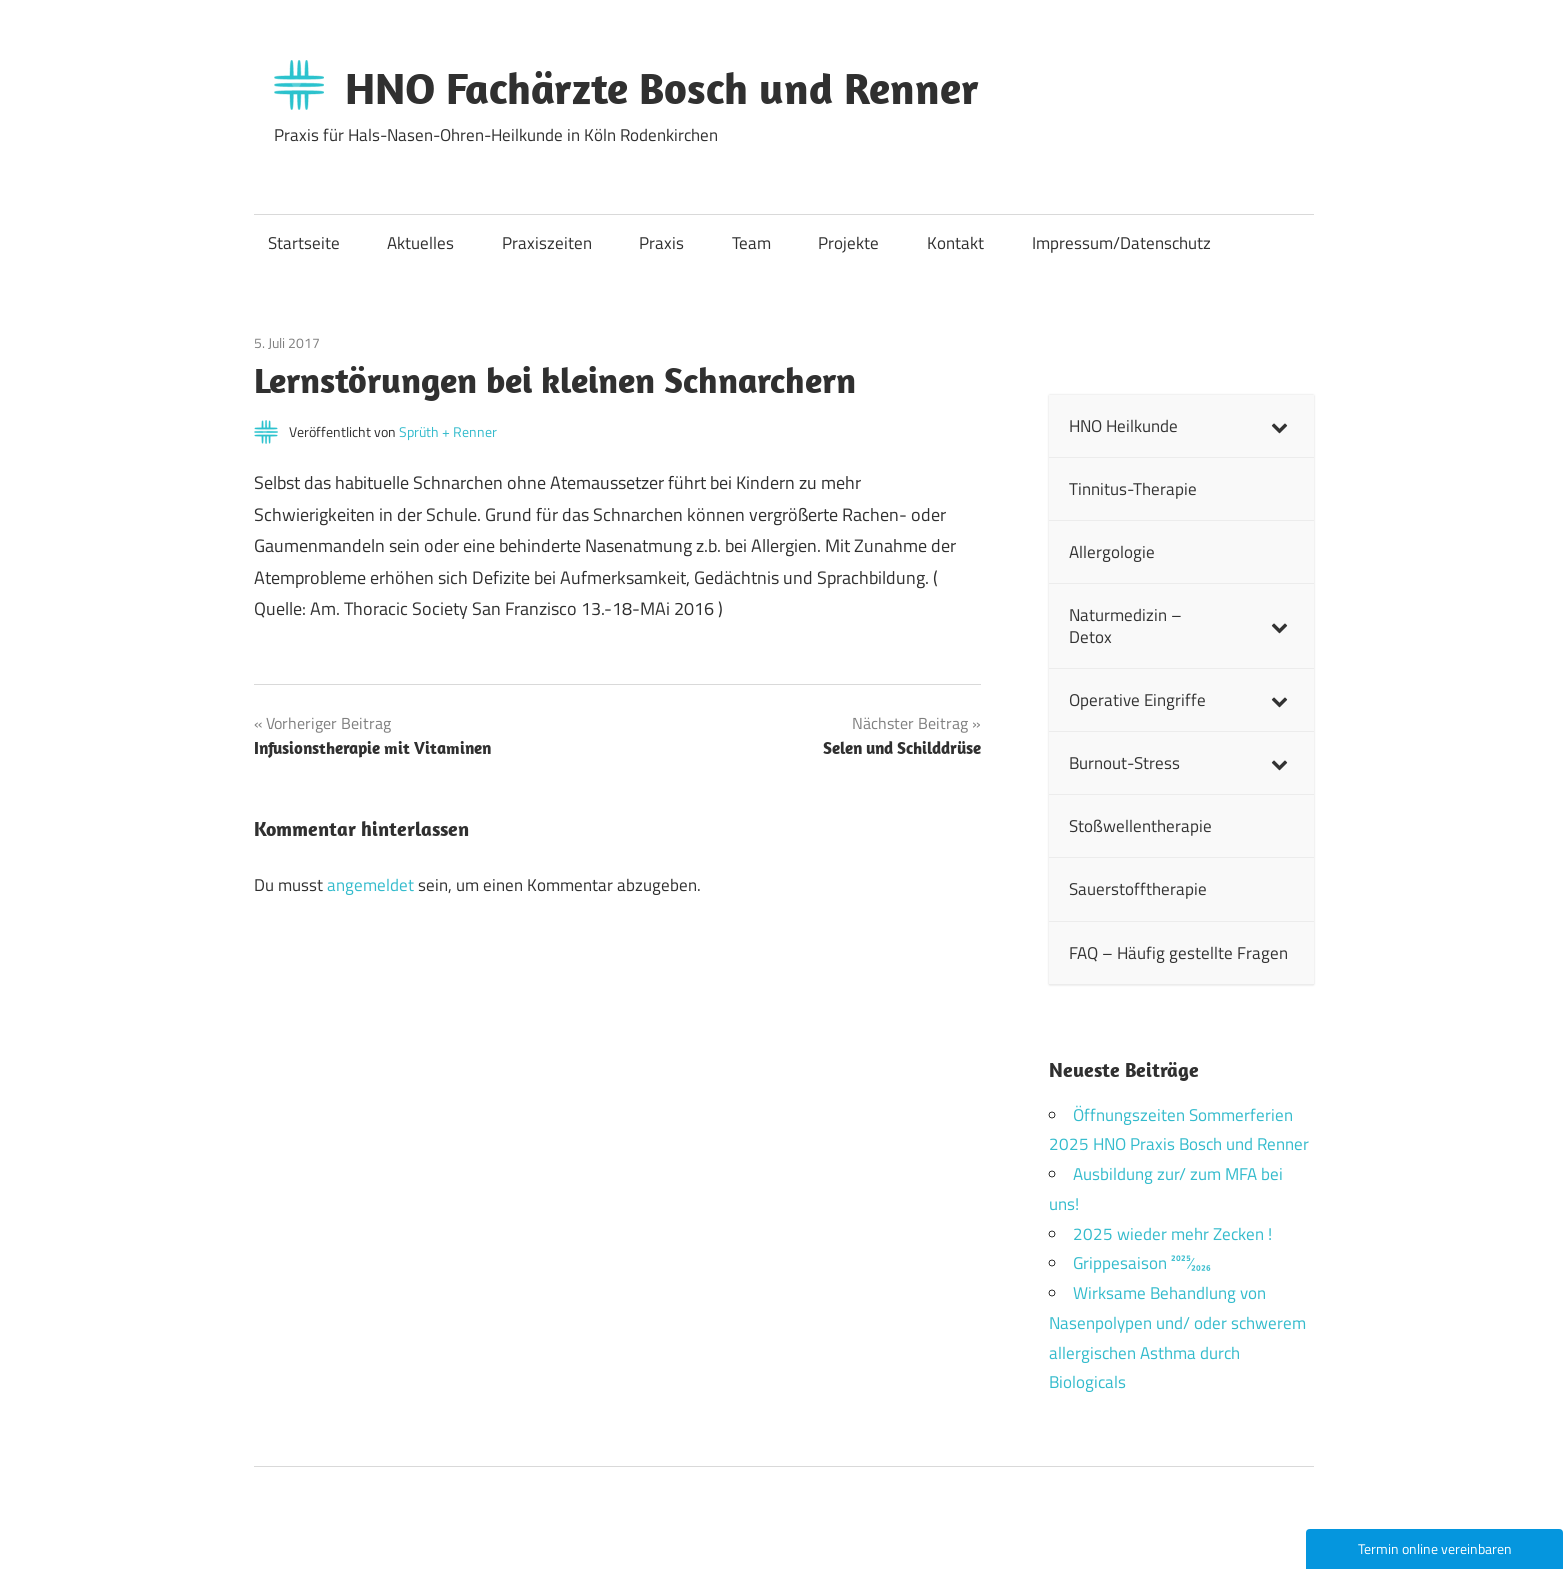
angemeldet (370, 885)
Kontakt (955, 243)
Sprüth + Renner (448, 431)
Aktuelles (420, 243)
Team (751, 243)
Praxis (661, 243)
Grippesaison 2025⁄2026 (1142, 1263)
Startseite (304, 243)
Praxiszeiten (547, 243)
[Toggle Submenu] (1279, 426)
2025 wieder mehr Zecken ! (1172, 1234)
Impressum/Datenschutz (1121, 243)
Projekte (848, 243)
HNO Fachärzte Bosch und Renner (662, 88)
